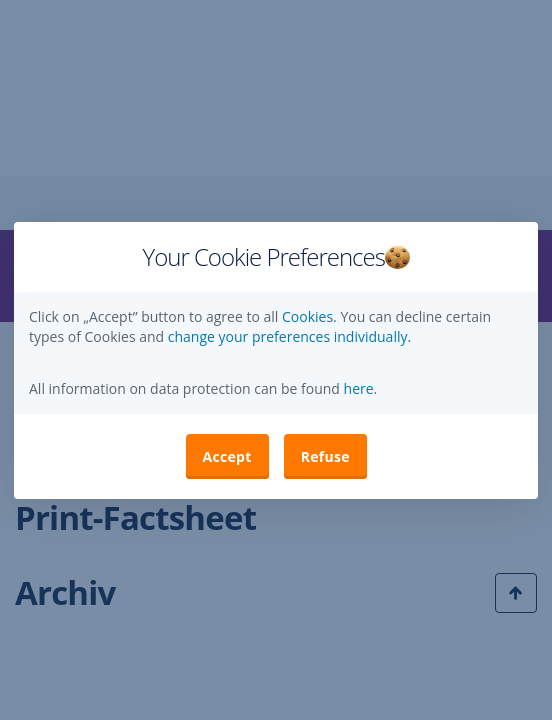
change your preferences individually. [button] (289, 336)
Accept (227, 456)
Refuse (325, 456)
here (357, 388)
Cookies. (311, 316)
